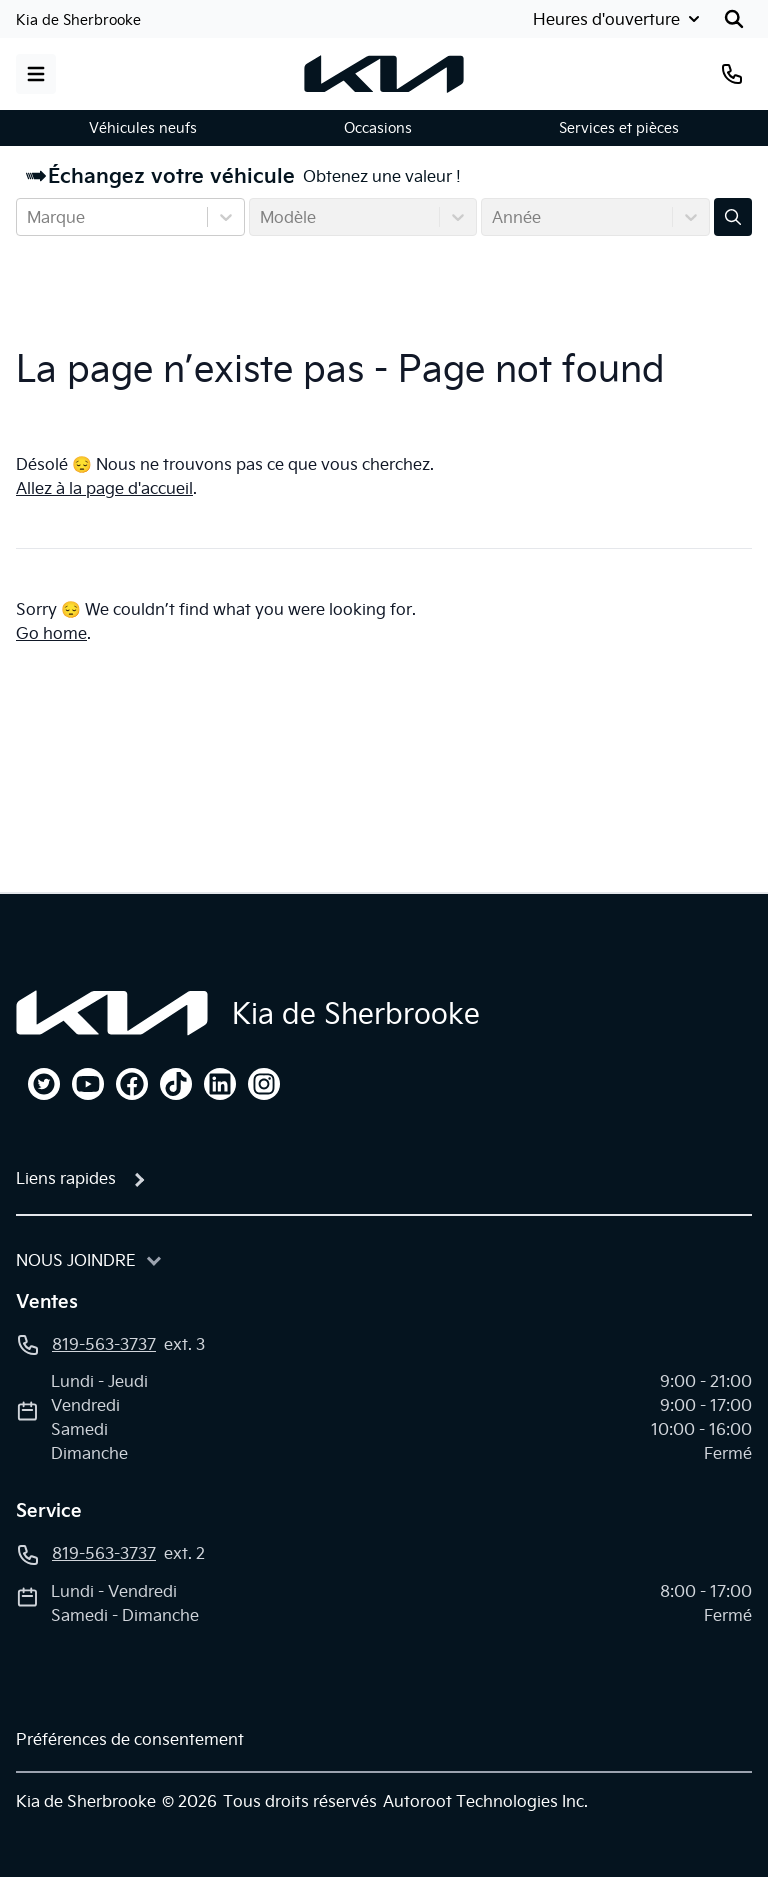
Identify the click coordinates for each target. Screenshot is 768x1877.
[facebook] (132, 1084)
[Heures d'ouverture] (614, 19)
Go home (51, 633)
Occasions (378, 128)
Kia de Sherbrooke (78, 20)
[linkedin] (220, 1084)
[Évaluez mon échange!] (733, 217)
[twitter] (44, 1084)
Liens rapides (66, 1178)
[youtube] (88, 1084)
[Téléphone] (732, 74)
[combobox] (29, 217)
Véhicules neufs (143, 128)
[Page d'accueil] (112, 1013)
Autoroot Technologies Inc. (485, 1801)
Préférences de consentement (130, 1739)
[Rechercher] (734, 19)
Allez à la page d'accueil (104, 488)
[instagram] (264, 1084)
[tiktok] (176, 1084)
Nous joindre (76, 1260)
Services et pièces (619, 128)
